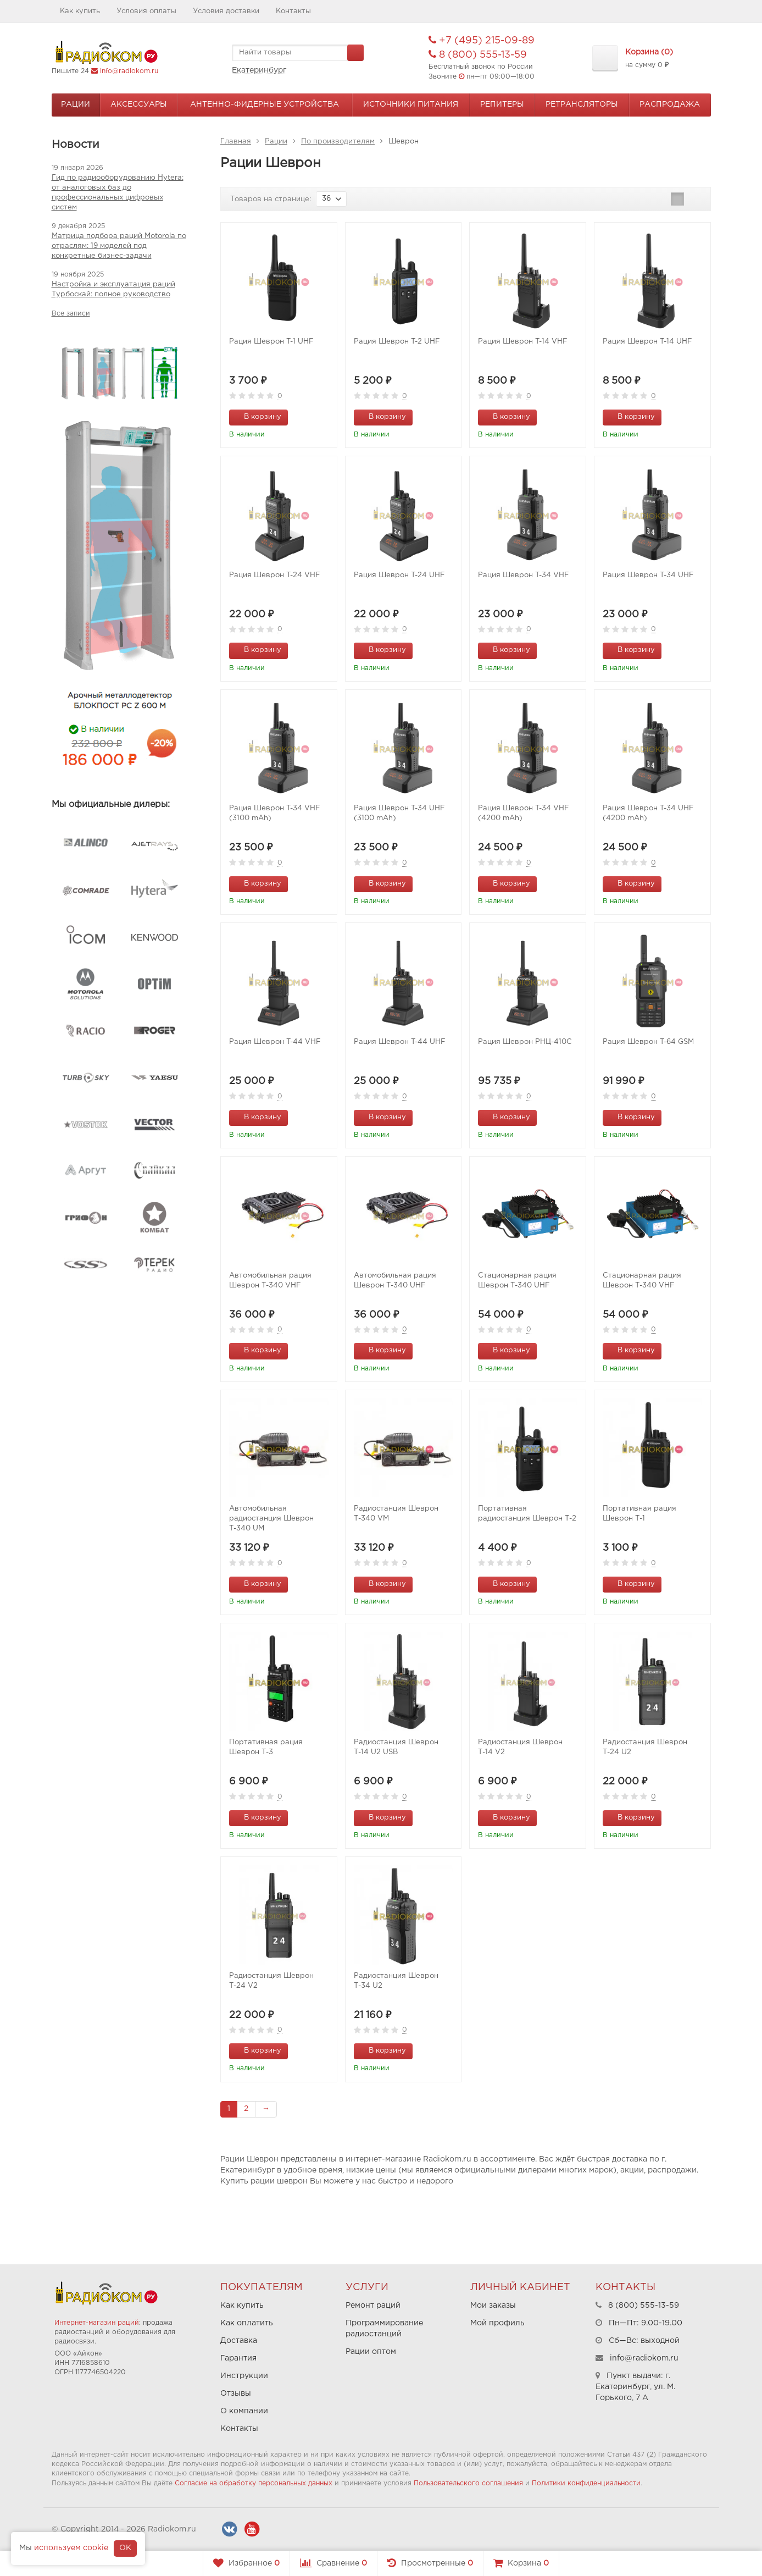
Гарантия (238, 2358)
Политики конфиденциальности (586, 2483)
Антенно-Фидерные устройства (264, 104)
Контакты (293, 11)
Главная (235, 142)
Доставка (238, 2340)
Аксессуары (138, 104)
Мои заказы (493, 2305)
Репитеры (502, 104)
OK (125, 2548)
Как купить (80, 11)
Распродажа (669, 104)
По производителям (338, 142)
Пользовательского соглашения (468, 2483)
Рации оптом (371, 2351)
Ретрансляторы (582, 104)
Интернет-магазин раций (96, 2323)
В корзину (256, 416)
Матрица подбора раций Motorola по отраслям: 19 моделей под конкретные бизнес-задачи (119, 246)
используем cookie (71, 2548)
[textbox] (298, 53)
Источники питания (410, 104)
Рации (75, 104)
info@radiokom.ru (129, 71)
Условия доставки (226, 11)
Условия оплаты (146, 11)
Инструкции (244, 2376)
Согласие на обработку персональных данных (253, 2483)
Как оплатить (246, 2323)
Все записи (71, 314)
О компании (244, 2411)
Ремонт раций (373, 2305)
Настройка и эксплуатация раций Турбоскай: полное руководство (113, 289)
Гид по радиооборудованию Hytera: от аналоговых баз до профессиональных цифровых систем (117, 193)
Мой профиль (497, 2323)
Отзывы (235, 2393)
